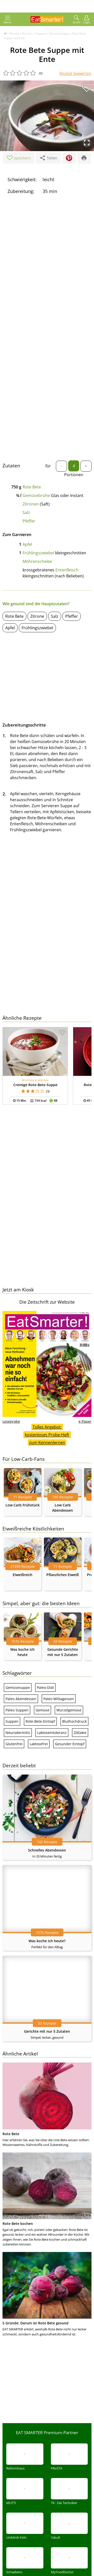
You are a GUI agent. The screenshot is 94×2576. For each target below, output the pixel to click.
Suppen (12, 1721)
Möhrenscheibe (37, 561)
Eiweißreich (22, 1574)
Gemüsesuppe (18, 1687)
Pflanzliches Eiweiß (62, 1574)
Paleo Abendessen (21, 1698)
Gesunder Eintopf (69, 1743)
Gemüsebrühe (36, 495)
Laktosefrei (39, 1743)
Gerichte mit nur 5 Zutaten (47, 2031)
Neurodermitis (18, 1732)
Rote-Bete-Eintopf (40, 1721)
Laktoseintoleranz (52, 1732)
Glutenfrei (14, 1743)
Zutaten (11, 465)
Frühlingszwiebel (38, 553)
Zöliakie (80, 1732)
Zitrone (37, 616)
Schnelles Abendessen (47, 1850)
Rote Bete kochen (18, 2223)
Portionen (73, 474)
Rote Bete (32, 487)
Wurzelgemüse (68, 1710)
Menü (7, 19)
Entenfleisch (66, 570)
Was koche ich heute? (47, 1940)
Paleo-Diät (45, 1687)
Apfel (27, 544)
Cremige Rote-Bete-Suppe (35, 1084)
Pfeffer (29, 521)
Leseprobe (11, 1421)
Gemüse (42, 1710)
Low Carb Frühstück (23, 1505)
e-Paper (84, 1421)
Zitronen (31, 504)
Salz (26, 512)
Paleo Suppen (17, 1710)
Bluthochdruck (74, 1721)
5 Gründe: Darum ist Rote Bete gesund (35, 2323)
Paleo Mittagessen (58, 1698)
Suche (76, 19)
